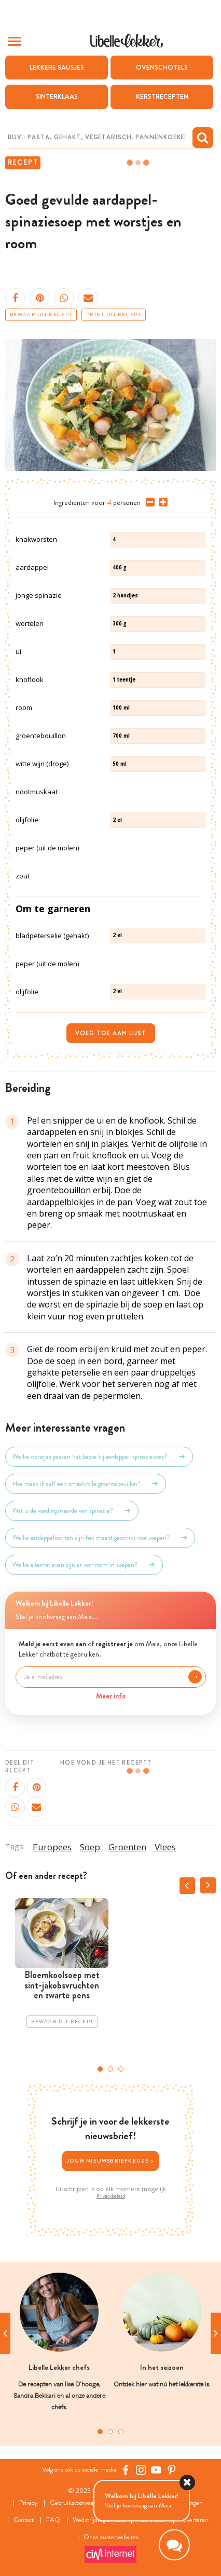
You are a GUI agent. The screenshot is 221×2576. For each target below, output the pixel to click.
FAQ (53, 2520)
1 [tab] (100, 2069)
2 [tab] (110, 2069)
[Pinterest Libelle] (172, 2469)
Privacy (28, 2503)
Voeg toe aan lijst (110, 1033)
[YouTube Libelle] (156, 2469)
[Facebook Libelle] (125, 2469)
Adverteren (194, 2520)
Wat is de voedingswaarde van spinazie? (71, 1510)
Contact (23, 2520)
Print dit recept (113, 314)
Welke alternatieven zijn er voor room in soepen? (84, 1564)
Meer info (111, 1695)
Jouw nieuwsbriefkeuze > (110, 2161)
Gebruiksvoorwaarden (77, 2503)
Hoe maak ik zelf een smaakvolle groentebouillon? (85, 1483)
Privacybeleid (110, 2196)
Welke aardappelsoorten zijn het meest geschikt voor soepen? (100, 1537)
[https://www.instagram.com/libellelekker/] (141, 2469)
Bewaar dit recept (41, 314)
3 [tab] (120, 2069)
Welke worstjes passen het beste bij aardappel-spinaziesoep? (99, 1456)
